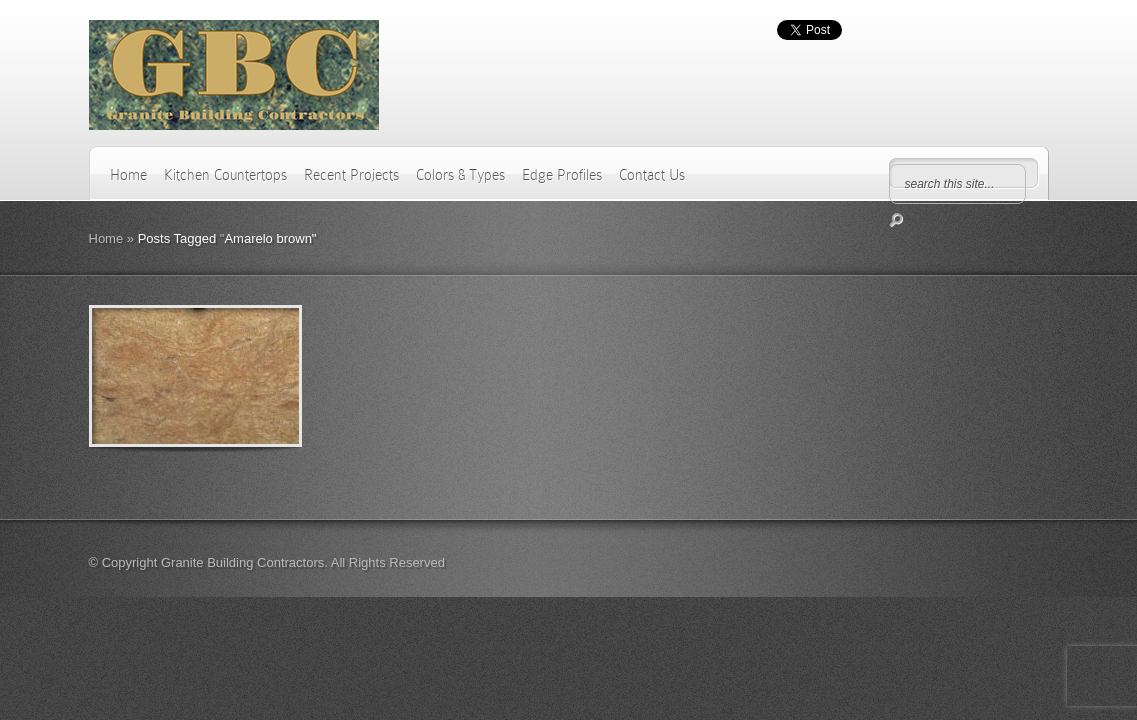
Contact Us (652, 175)
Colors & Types (460, 175)
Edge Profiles (562, 175)
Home (128, 175)
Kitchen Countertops (225, 175)
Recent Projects (351, 175)
